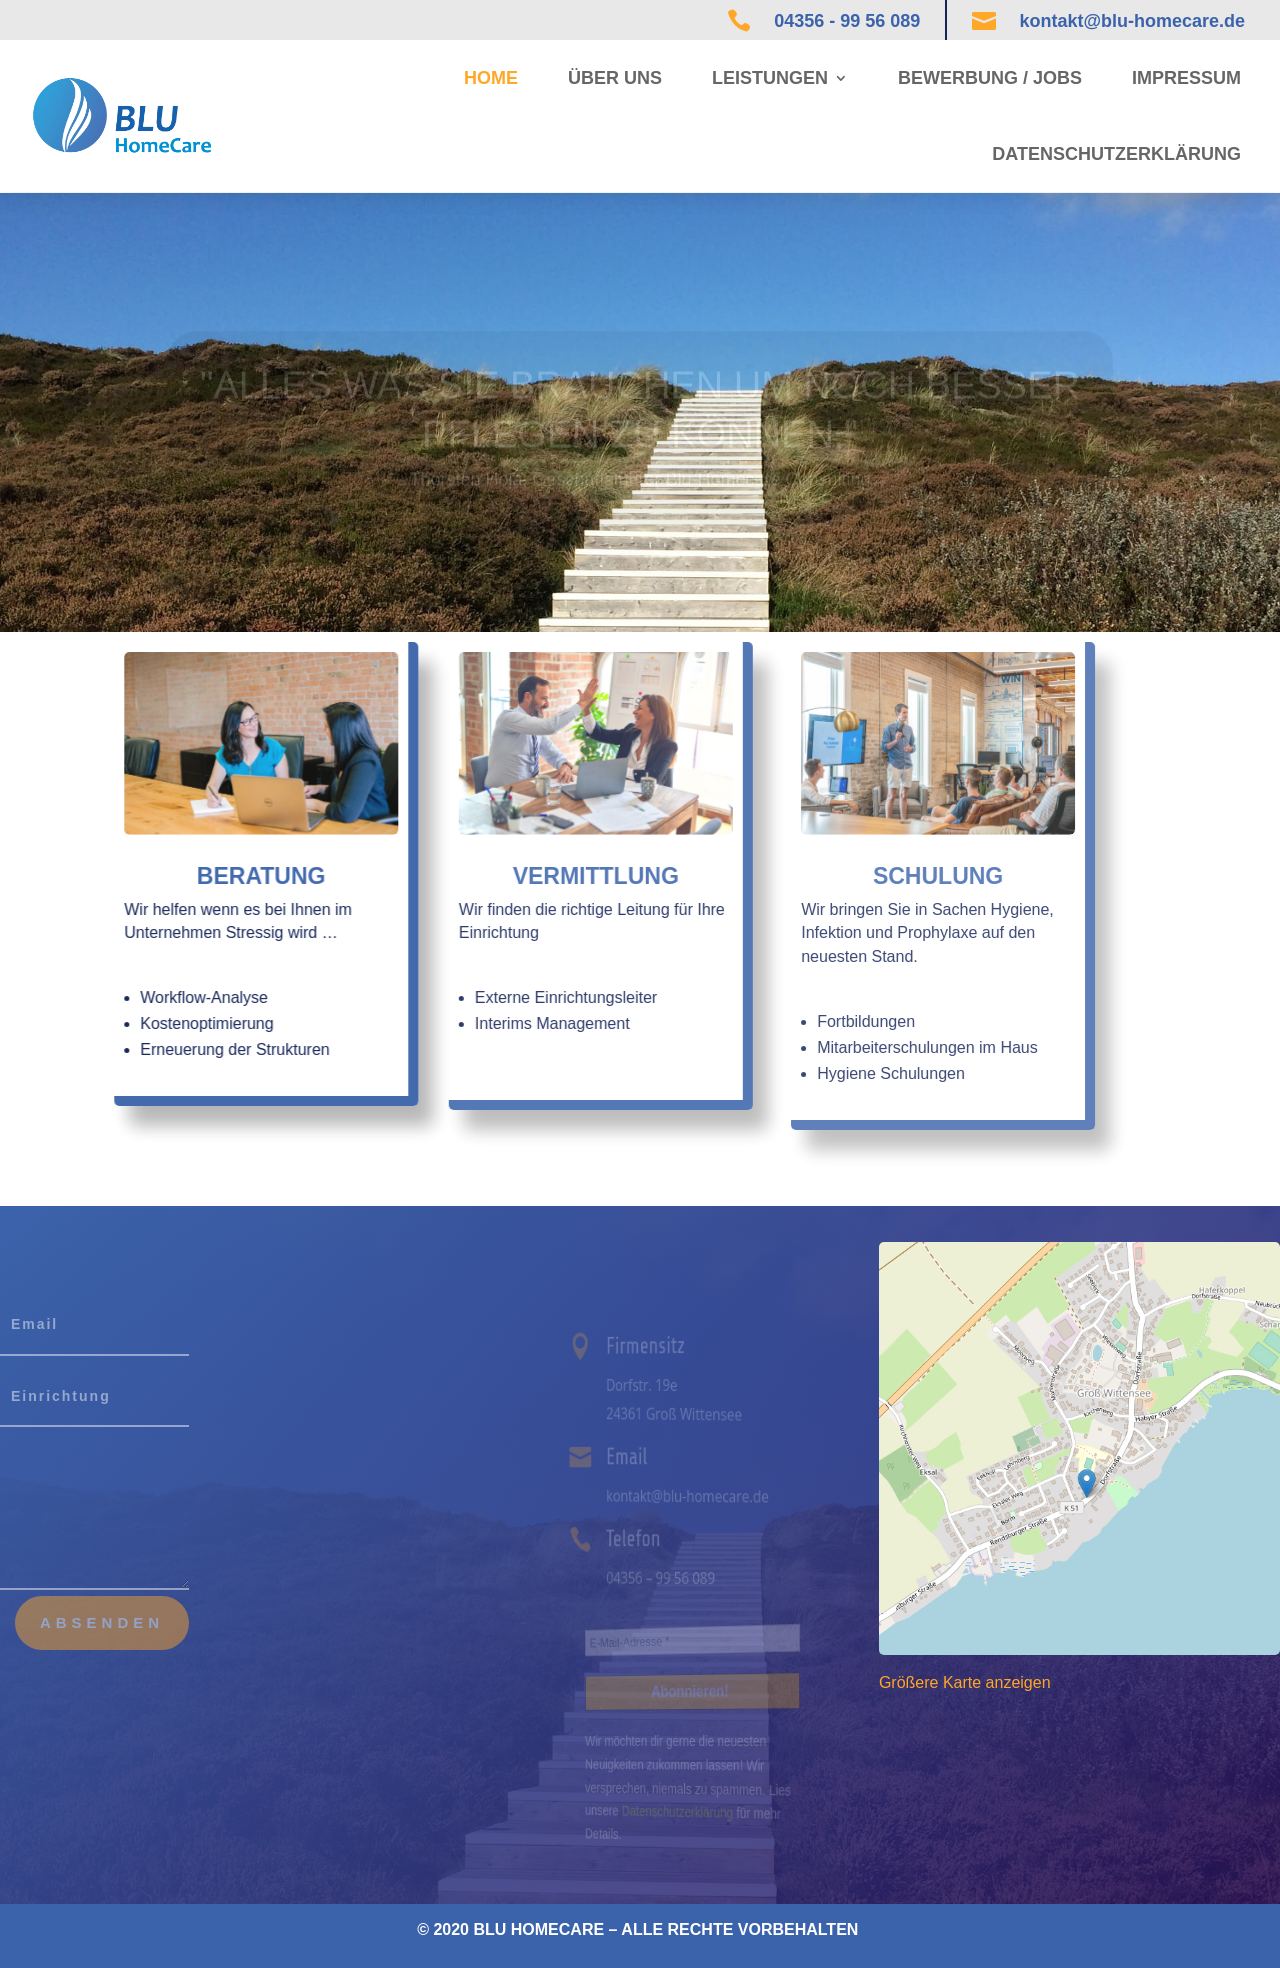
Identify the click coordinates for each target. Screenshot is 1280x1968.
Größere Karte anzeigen (965, 1682)
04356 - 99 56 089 (847, 21)
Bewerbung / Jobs (990, 78)
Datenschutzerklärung (1116, 154)
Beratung (197, 876)
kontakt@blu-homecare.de (1132, 21)
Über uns (615, 78)
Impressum (1186, 78)
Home (491, 78)
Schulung (843, 876)
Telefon (640, 1538)
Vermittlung (509, 876)
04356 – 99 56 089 (664, 1577)
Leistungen (770, 78)
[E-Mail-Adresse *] (694, 1639)
